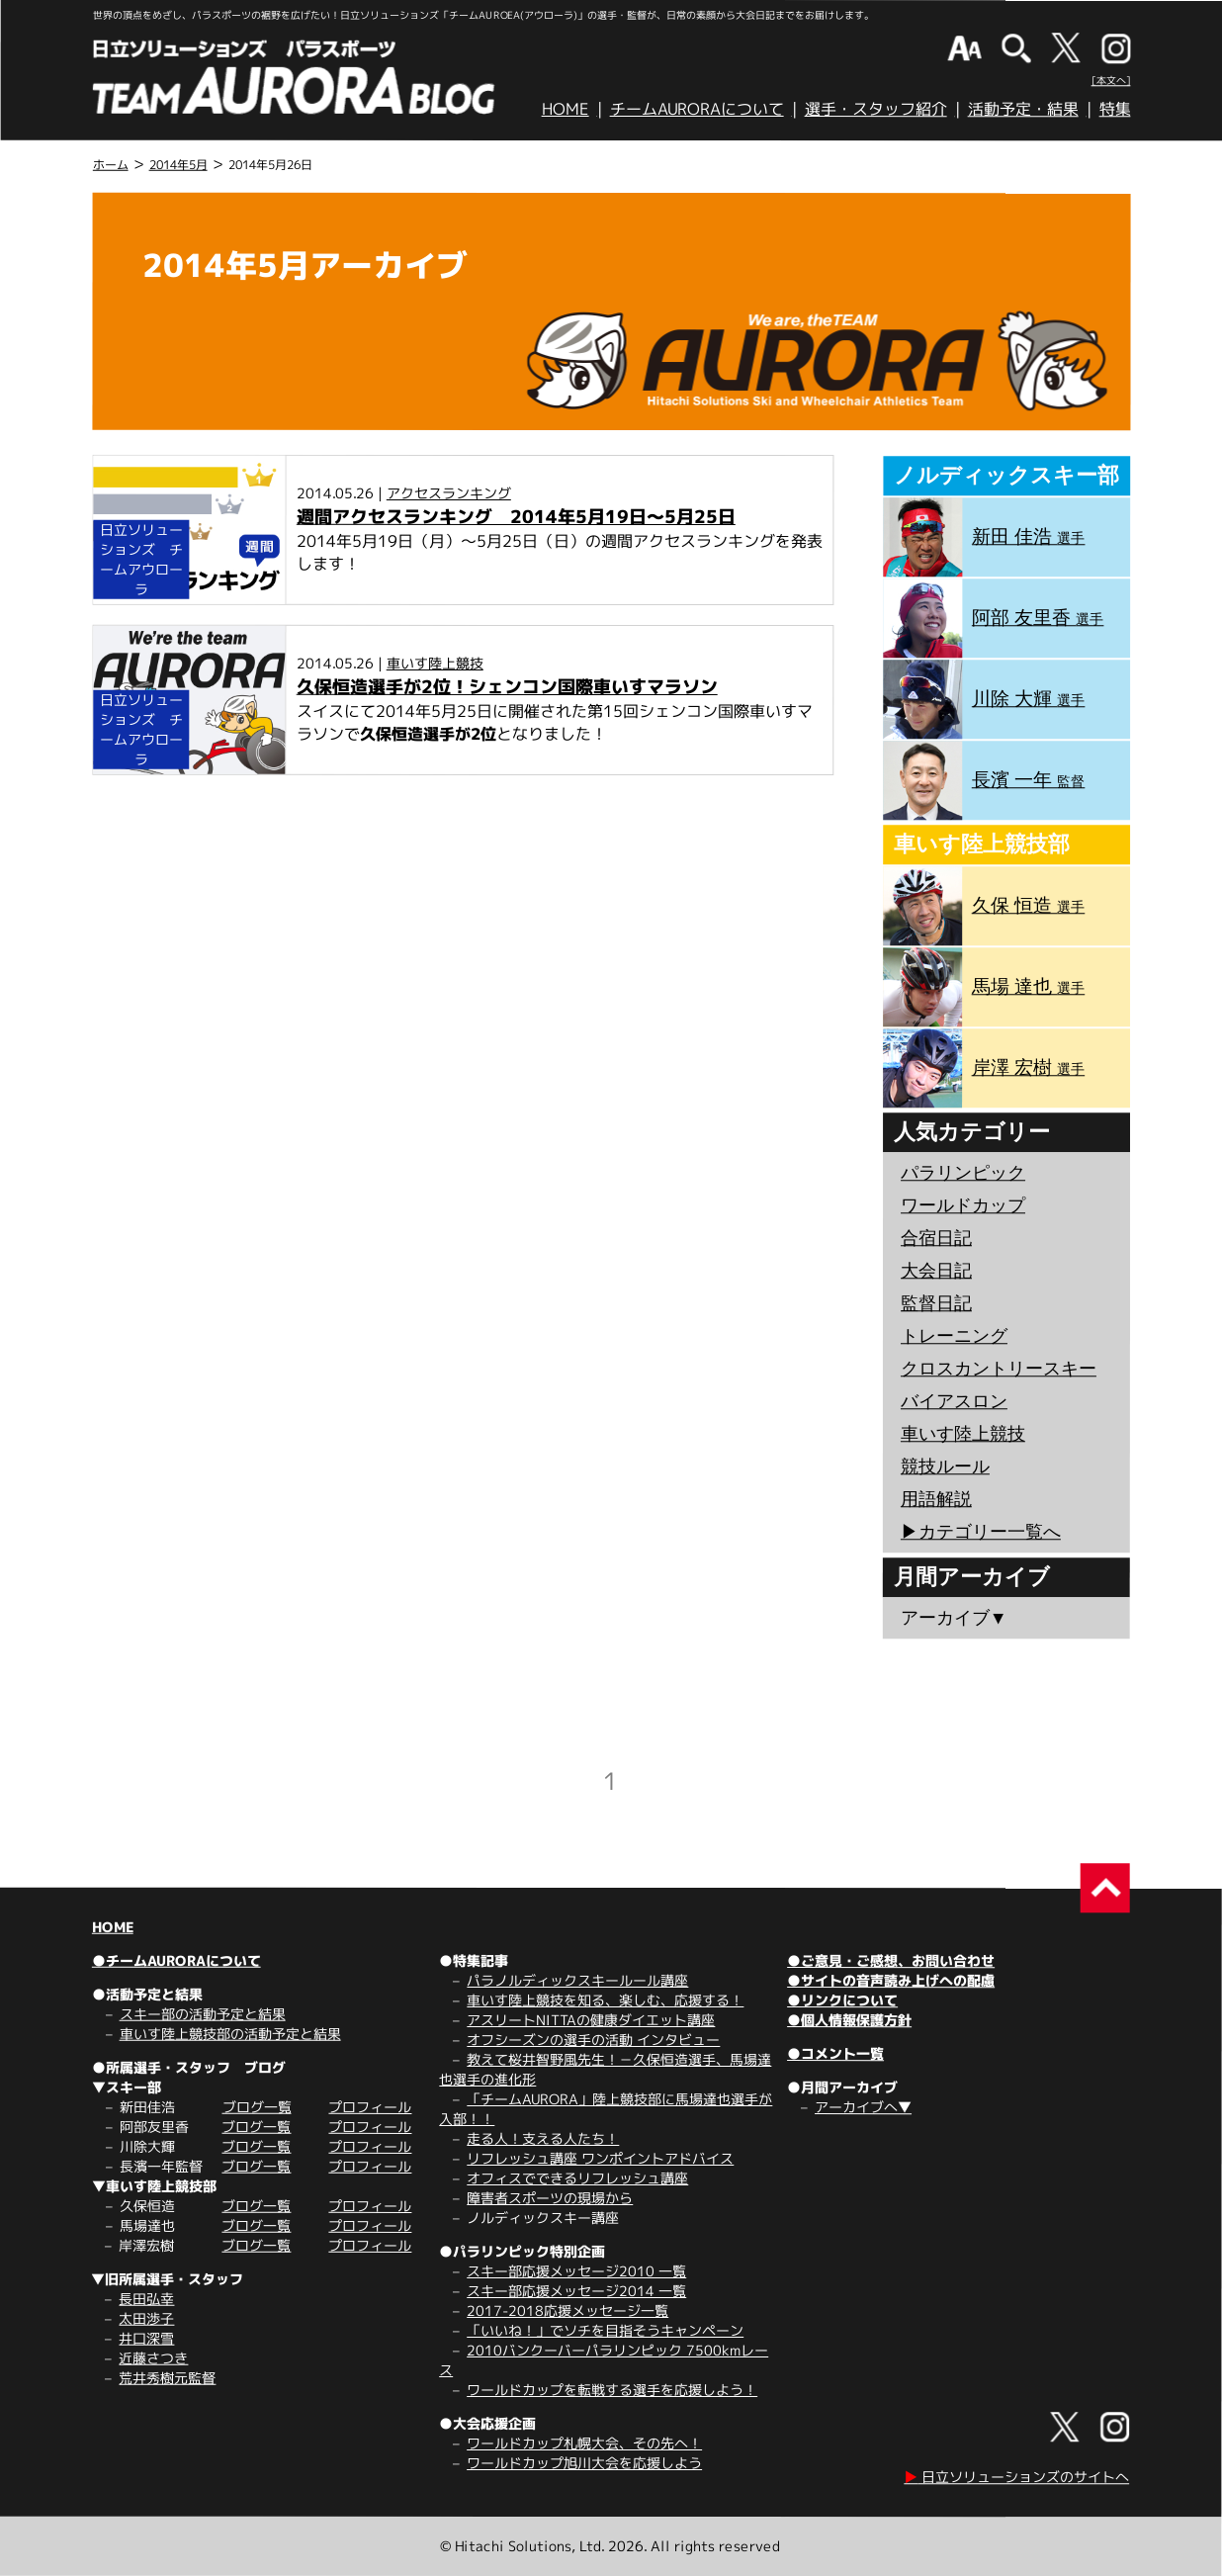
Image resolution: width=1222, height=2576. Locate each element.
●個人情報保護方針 (849, 2019)
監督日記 (936, 1303)
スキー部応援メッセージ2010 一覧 (576, 2271)
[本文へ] (1111, 80)
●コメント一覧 (835, 2053)
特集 (1115, 109)
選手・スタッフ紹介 (876, 109)
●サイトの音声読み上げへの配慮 (891, 1980)
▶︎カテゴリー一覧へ (981, 1532)
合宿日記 (936, 1238)
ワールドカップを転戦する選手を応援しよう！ (612, 2389)
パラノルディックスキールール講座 (577, 1980)
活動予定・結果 (1023, 109)
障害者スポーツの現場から (550, 2197)
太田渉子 (146, 2318)
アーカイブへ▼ (863, 2106)
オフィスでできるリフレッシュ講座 (577, 2178)
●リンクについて (842, 2000)
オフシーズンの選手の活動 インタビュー (593, 2039)
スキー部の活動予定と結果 (203, 2013)
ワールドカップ (963, 1205)
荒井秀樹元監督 (167, 2377)
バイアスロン (954, 1401)
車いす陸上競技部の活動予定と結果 (230, 2033)
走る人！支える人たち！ (543, 2138)
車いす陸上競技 (435, 663)
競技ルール (945, 1466)
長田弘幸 (146, 2298)
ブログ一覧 (256, 2106)
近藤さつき (153, 2358)
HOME (565, 109)
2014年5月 (178, 164)
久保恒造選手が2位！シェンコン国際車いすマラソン (507, 686)
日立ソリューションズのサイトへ (1016, 2476)
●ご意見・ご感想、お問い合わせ (891, 1960)
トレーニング (954, 1336)
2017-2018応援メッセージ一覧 (567, 2310)
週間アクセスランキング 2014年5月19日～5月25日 (516, 516)
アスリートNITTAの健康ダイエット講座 (591, 2019)
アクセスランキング (449, 493)
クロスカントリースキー (998, 1368)
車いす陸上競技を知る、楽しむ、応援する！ (605, 2000)
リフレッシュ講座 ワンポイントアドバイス (600, 2158)
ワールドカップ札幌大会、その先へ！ (584, 2443)
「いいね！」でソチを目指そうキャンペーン (605, 2330)
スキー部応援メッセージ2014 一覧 (576, 2290)
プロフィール (369, 2106)
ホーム (111, 164)
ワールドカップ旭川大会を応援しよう (584, 2462)
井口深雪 (146, 2338)
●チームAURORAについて (176, 1960)
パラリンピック (963, 1173)
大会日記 (936, 1271)
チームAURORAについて (697, 109)
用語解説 (936, 1499)
